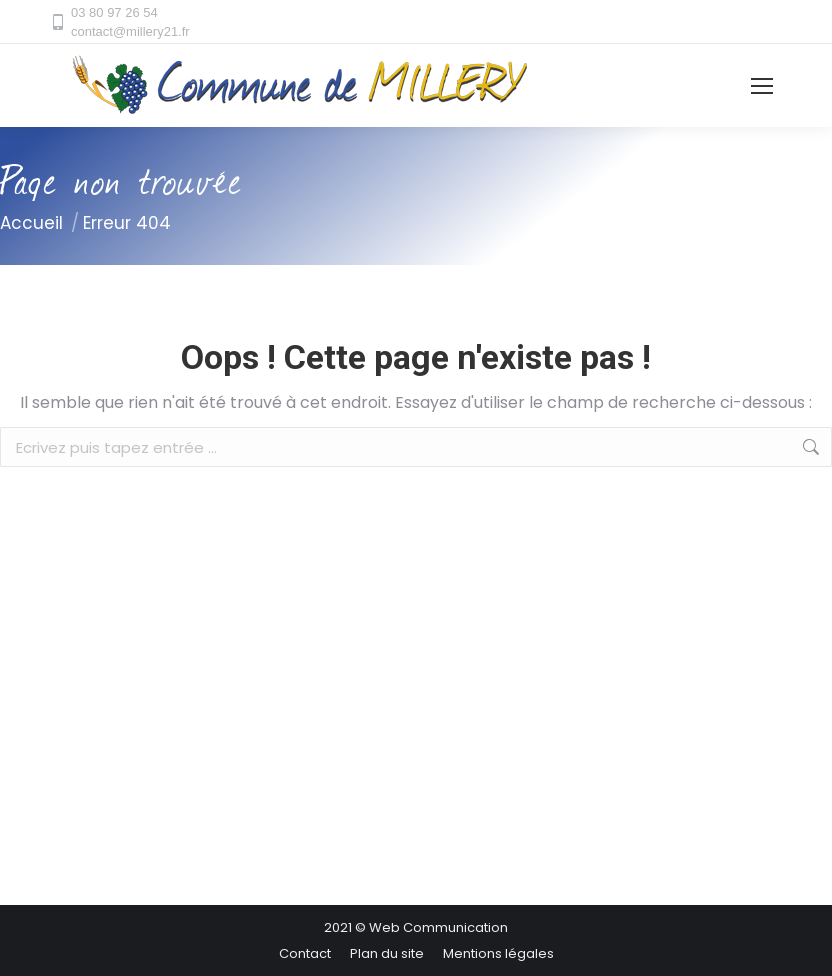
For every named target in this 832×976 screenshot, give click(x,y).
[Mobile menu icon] (762, 86)
